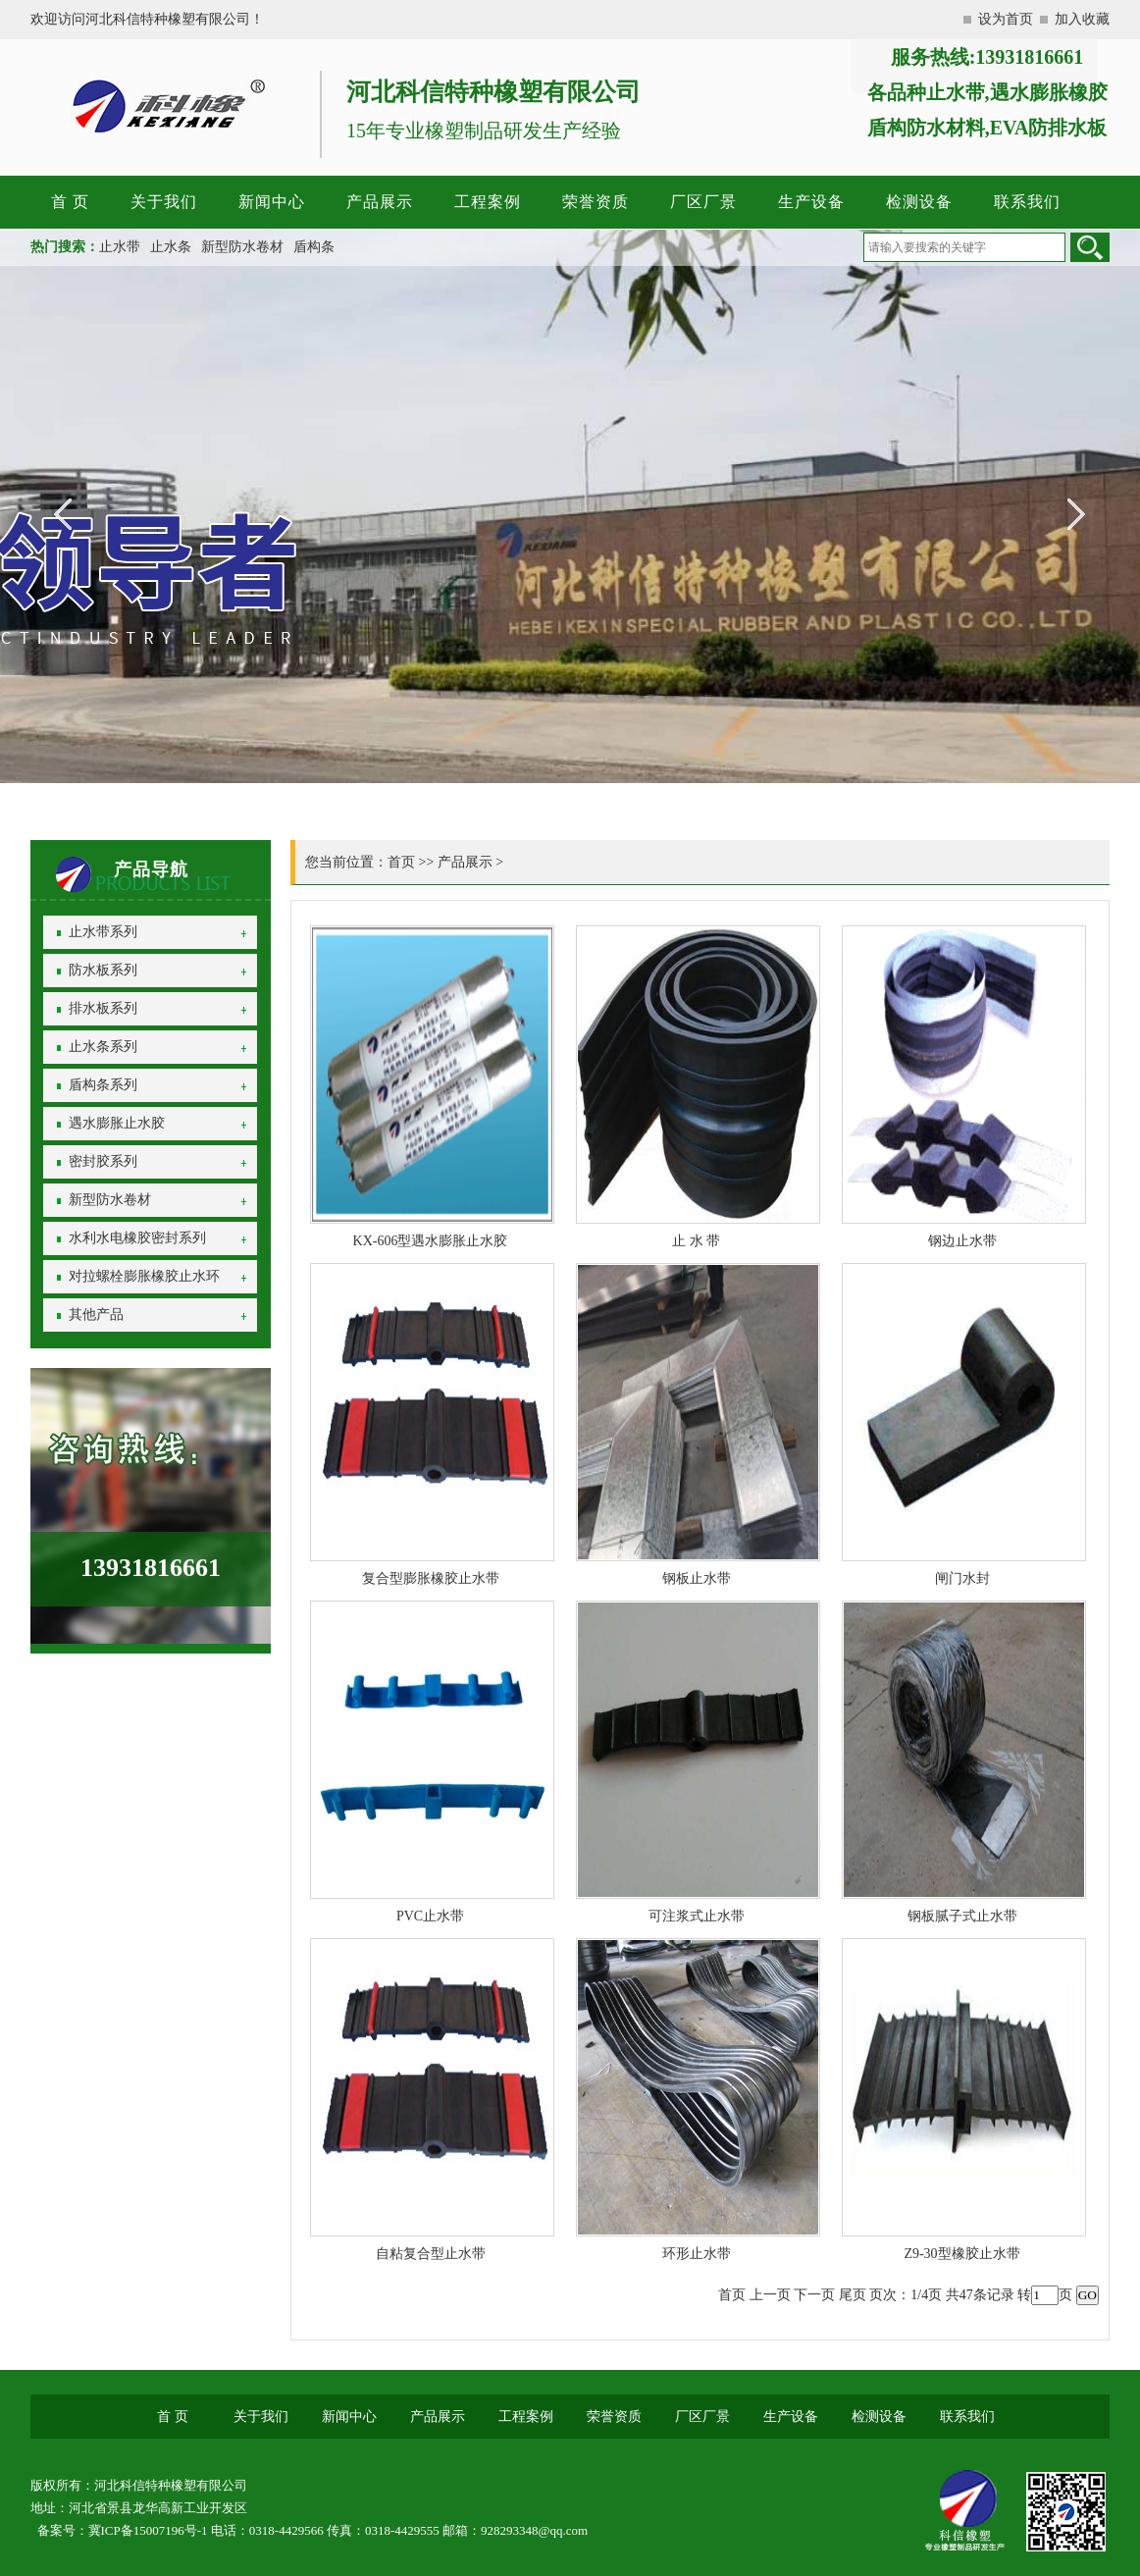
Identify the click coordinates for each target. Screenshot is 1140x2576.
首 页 (70, 201)
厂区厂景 (703, 201)
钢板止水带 (696, 1578)
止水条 (170, 246)
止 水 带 (696, 1241)
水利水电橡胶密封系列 (137, 1238)
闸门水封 (962, 1578)
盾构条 (314, 246)
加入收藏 (1082, 19)
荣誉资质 (595, 201)
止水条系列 (103, 1046)
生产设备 (811, 201)
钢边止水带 (962, 1241)
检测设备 (919, 201)
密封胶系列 (103, 1161)
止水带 (119, 246)
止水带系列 (103, 931)
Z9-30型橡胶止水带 (961, 2253)
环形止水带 (696, 2253)
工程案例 (487, 201)
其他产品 (96, 1314)
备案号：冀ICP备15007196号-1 (122, 2530)
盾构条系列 (103, 1085)
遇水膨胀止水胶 (117, 1123)
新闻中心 (271, 201)
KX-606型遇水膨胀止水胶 (430, 1241)
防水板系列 (103, 970)
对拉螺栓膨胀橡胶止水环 (144, 1276)
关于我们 (163, 201)
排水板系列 (103, 1008)
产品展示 (379, 201)
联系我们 (1027, 201)
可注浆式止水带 (696, 1916)
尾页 (852, 2294)
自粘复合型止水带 (431, 2253)
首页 (401, 862)
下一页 (814, 2294)
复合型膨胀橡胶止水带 (430, 1578)
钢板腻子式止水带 (962, 1916)
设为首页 (1005, 19)
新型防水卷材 (242, 246)
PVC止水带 (430, 1916)
